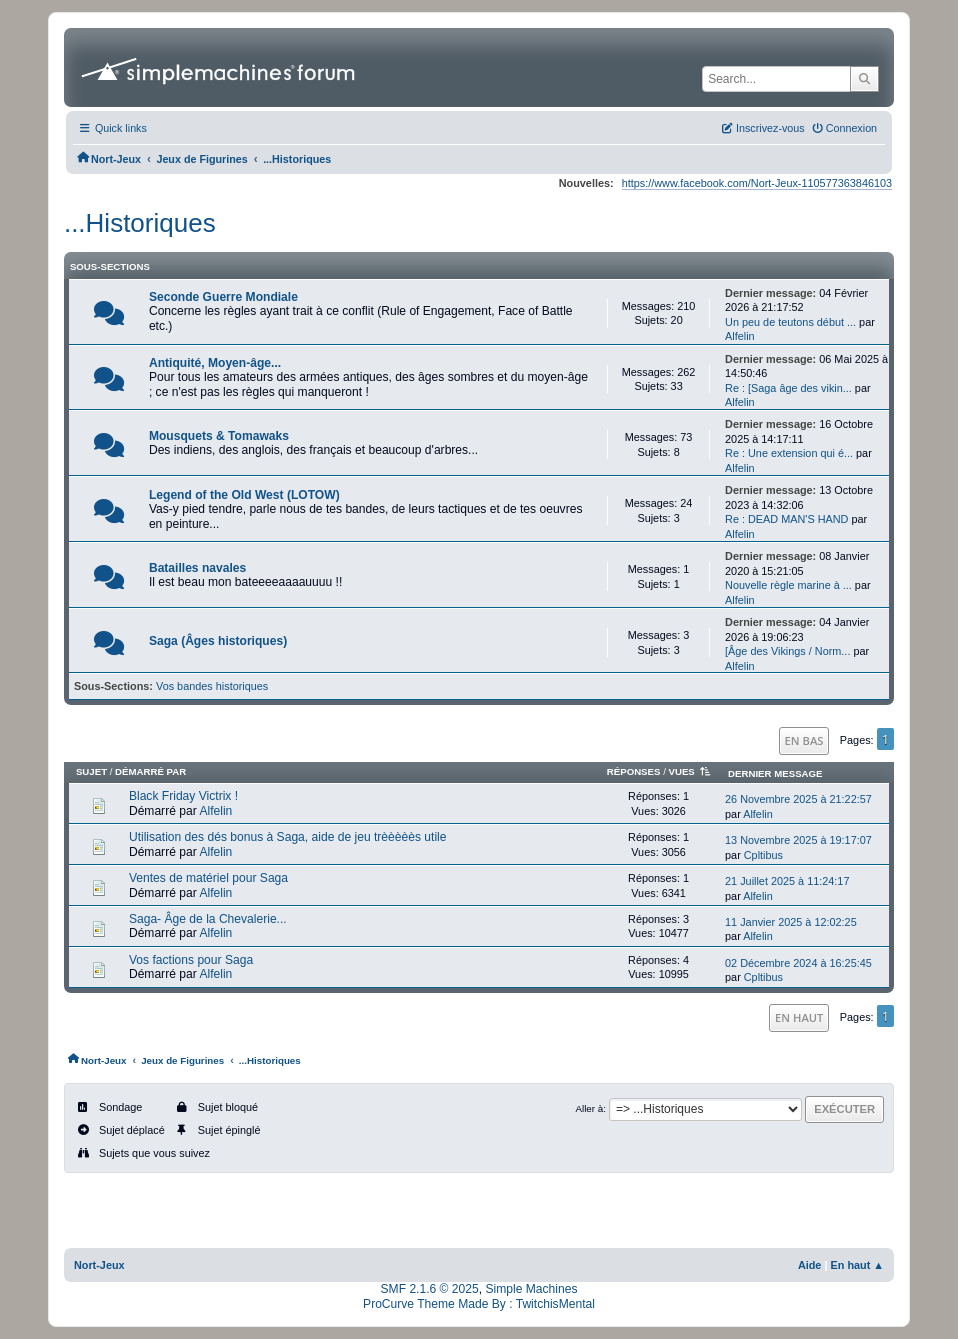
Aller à (589, 1108)
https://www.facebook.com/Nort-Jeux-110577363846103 (757, 183)
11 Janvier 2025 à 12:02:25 (791, 922)
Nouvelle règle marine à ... (788, 585)
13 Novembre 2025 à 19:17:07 (798, 840)
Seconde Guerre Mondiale (223, 297)
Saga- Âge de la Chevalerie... (208, 919)
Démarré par (150, 771)
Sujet (91, 771)
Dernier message (775, 773)
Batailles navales (197, 568)
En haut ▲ (858, 1265)
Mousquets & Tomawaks (219, 436)
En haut (799, 1017)
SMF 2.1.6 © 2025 (430, 1289)
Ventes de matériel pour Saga (208, 878)
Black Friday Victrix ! (183, 796)
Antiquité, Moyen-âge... (215, 363)
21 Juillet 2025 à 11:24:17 (787, 881)
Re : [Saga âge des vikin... (788, 388)
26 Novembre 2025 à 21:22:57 (798, 799)
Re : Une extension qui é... (789, 453)
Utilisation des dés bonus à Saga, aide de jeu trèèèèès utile (288, 837)
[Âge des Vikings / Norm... (787, 651)
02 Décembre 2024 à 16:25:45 (798, 963)
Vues (692, 771)
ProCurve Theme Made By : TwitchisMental (479, 1304)
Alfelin (740, 336)
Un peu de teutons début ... (790, 322)
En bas (804, 740)
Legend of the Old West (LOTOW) (244, 495)
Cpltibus (763, 855)
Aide (810, 1265)
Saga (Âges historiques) (218, 641)
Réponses (634, 771)
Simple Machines (531, 1289)
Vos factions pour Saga (191, 960)
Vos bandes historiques (212, 686)
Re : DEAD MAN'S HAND (786, 519)
